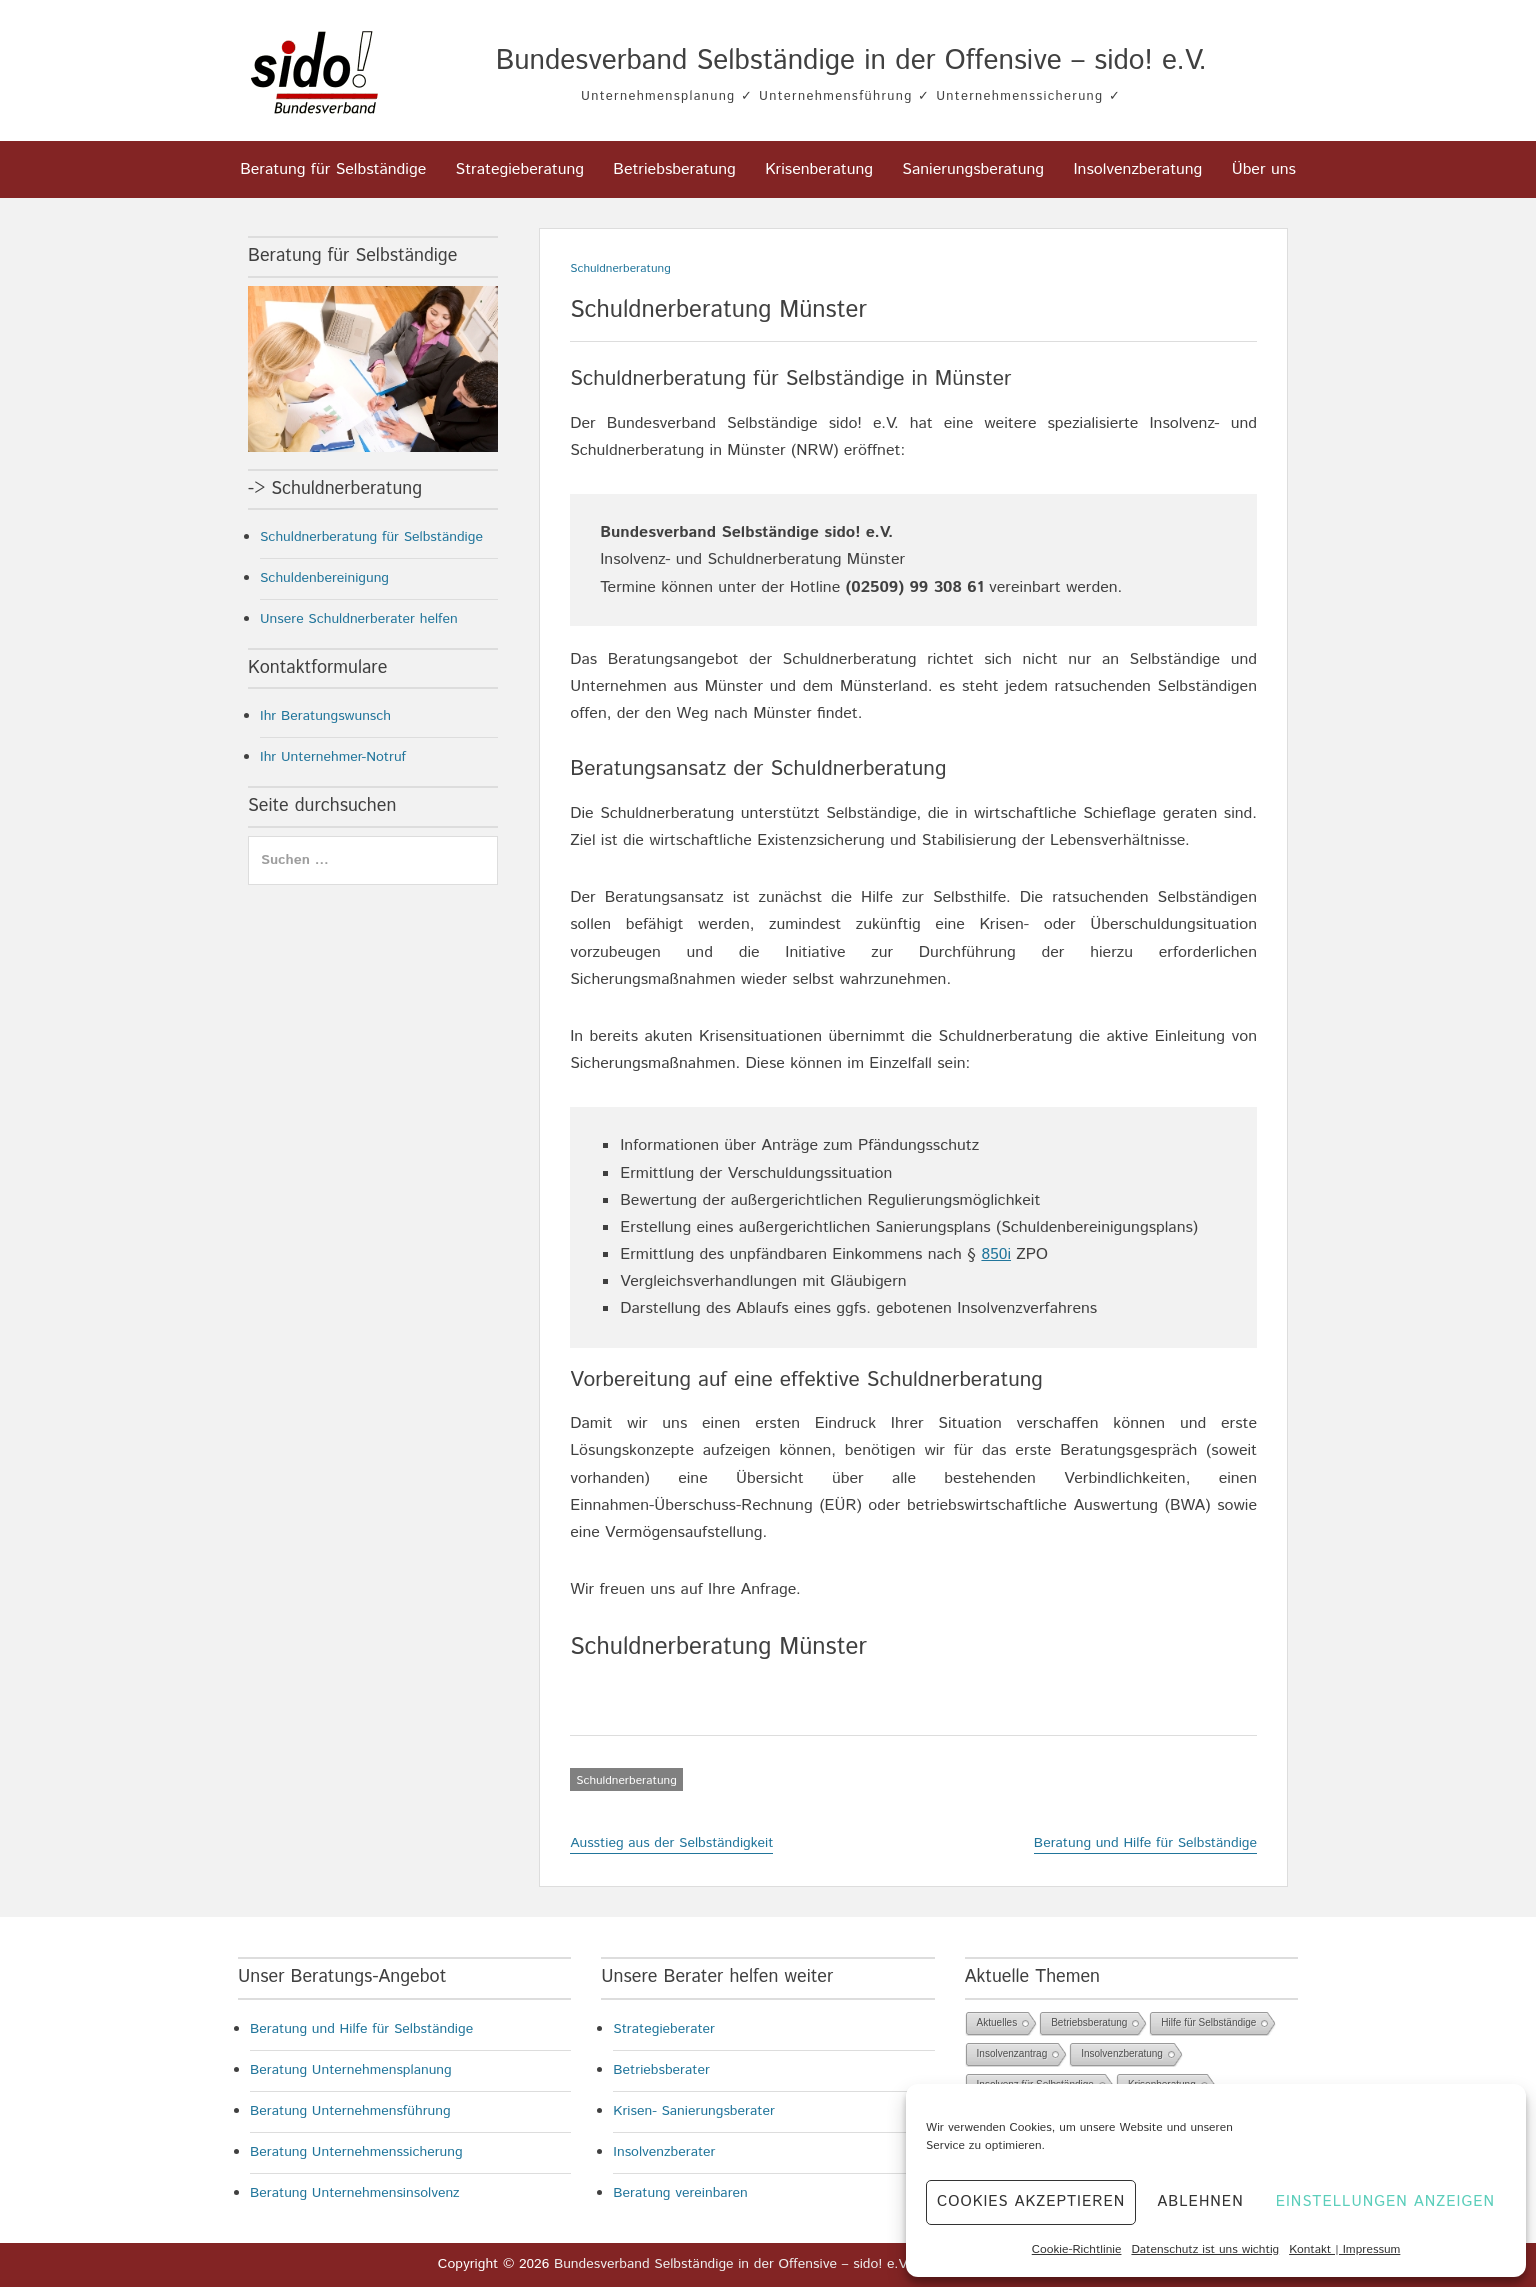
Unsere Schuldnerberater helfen (359, 619)
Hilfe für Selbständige (1208, 2022)
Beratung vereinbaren (680, 2193)
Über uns (1264, 169)
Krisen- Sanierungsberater (694, 2111)
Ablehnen (1200, 2201)
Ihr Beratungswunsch (325, 716)
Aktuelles (997, 2022)
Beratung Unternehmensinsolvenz (355, 2193)
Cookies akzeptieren (1031, 2201)
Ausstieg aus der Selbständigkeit (671, 1843)
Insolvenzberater (664, 2152)
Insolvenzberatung (1137, 169)
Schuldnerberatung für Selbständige (371, 537)
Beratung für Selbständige (333, 169)
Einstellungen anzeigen (1385, 2201)
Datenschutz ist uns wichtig (1205, 2249)
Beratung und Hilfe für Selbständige (1145, 1843)
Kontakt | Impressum (1344, 2249)
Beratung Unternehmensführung (350, 2111)
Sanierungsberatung (973, 169)
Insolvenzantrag (1012, 2053)
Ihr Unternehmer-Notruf (333, 757)
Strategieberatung (520, 169)
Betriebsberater (661, 2070)
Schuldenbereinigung (324, 578)
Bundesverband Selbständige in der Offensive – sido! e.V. (851, 61)
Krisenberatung (819, 169)
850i (996, 1254)
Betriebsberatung (674, 169)
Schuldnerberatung (620, 268)
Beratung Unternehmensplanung (351, 2070)
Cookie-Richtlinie (1077, 2249)
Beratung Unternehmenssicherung (356, 2152)
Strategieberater (664, 2029)
